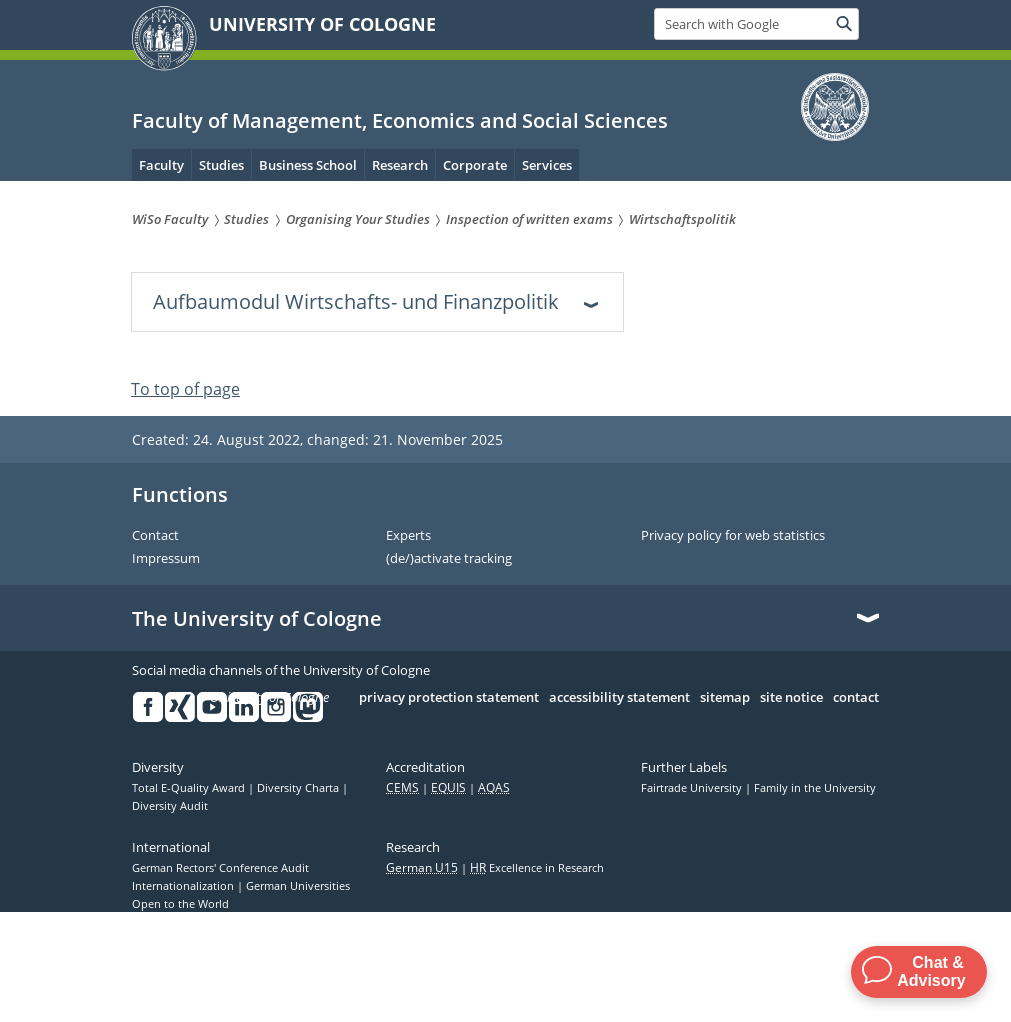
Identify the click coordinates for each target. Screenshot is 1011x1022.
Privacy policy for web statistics (733, 536)
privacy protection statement (449, 698)
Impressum (166, 559)
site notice (791, 698)
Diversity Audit (170, 806)
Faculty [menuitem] (161, 165)
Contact (155, 536)
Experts (408, 536)
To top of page (185, 389)
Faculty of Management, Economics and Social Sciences (400, 120)
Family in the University (815, 788)
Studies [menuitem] (221, 165)
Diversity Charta (299, 788)
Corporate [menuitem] (475, 165)
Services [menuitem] (547, 165)
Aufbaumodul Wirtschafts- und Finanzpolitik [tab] (356, 301)
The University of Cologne (257, 619)
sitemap (725, 698)
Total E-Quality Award (190, 788)
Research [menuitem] (400, 165)
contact (856, 698)
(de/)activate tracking (449, 559)
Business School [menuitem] (308, 165)
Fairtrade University (693, 788)
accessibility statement (619, 698)
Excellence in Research (537, 868)
